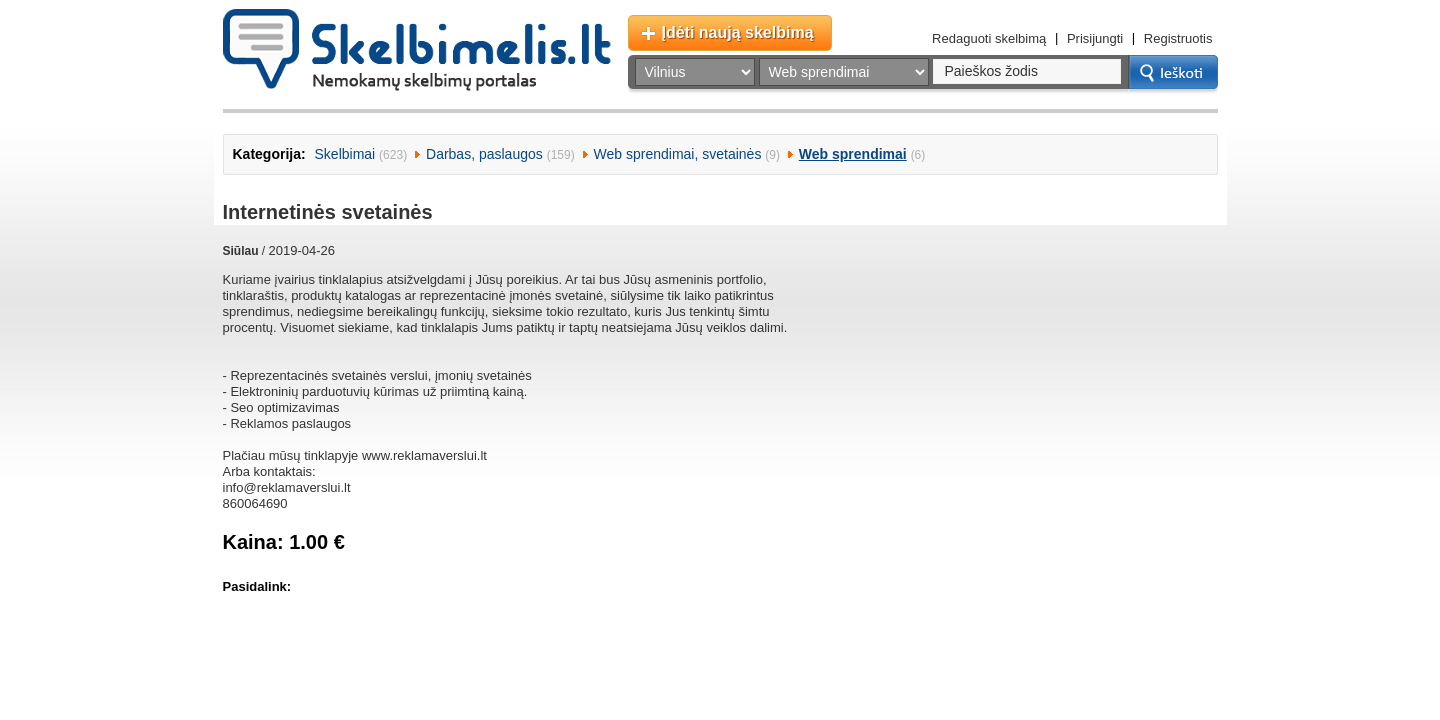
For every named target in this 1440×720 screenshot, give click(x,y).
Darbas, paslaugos (484, 154)
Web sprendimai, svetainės (678, 154)
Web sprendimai (853, 154)
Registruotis (1178, 38)
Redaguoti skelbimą (989, 38)
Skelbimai (345, 154)
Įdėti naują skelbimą (738, 32)
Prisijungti (1095, 38)
